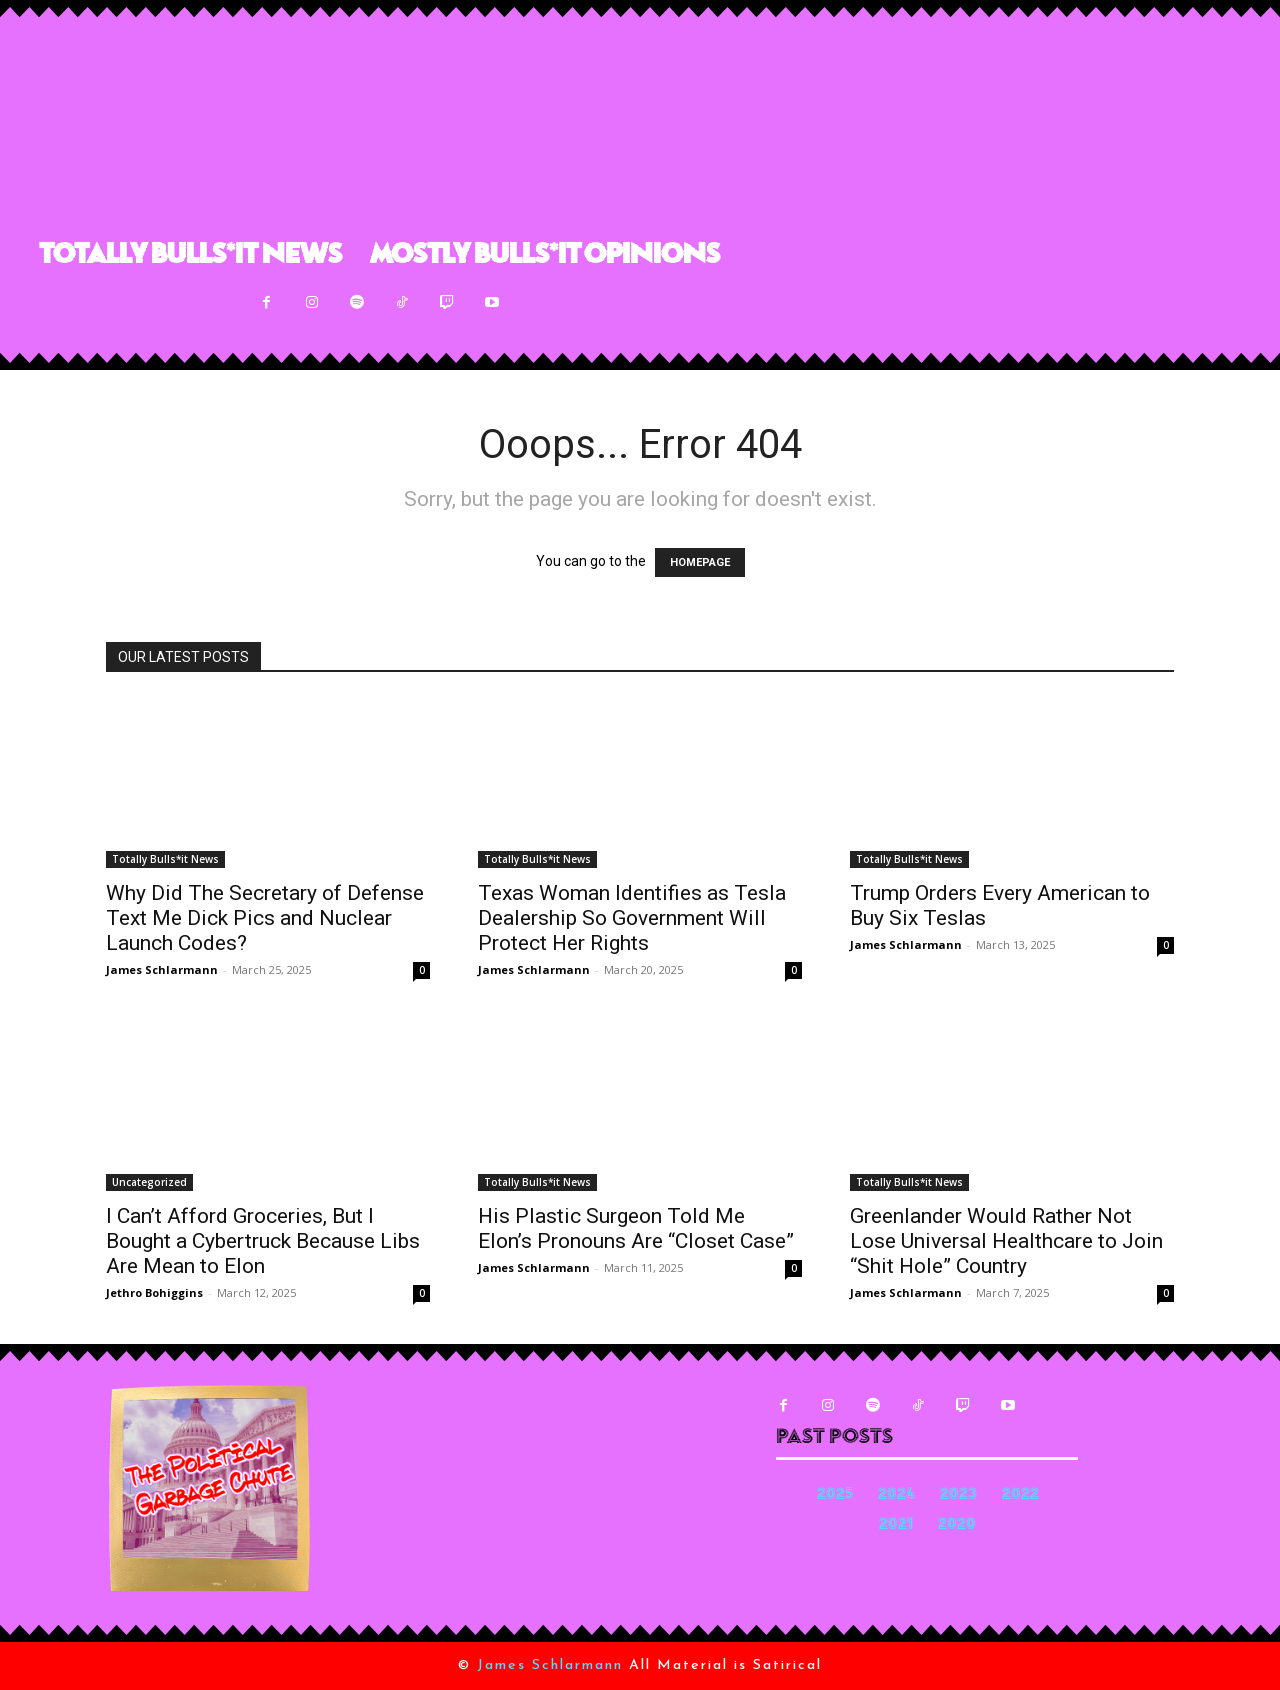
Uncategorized (149, 1182)
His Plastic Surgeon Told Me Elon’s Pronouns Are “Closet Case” (636, 1228)
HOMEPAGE (700, 562)
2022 (1020, 1495)
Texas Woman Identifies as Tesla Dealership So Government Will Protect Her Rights (632, 918)
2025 (835, 1495)
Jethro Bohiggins (154, 1292)
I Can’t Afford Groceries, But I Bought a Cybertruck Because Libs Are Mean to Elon (263, 1241)
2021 (896, 1525)
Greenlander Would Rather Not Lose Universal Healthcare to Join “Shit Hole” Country (1006, 1241)
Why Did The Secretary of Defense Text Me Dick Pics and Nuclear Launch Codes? (265, 918)
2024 (896, 1495)
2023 (958, 1495)
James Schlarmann (162, 969)
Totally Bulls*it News (165, 859)
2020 (957, 1525)
